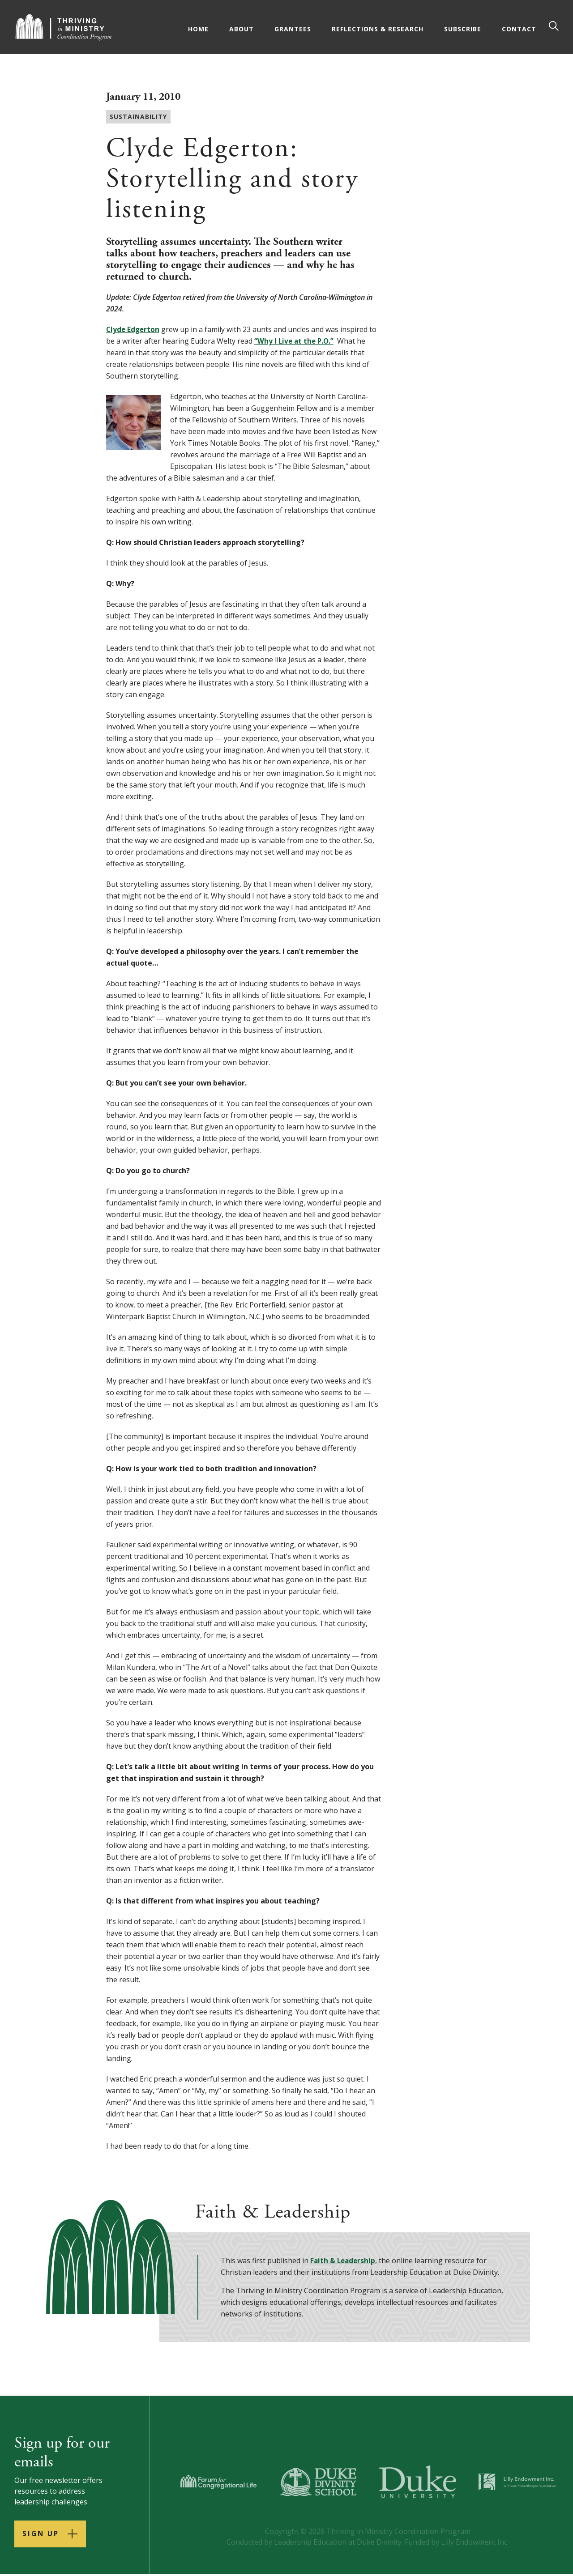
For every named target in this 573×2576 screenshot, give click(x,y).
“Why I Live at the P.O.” (295, 341)
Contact (520, 29)
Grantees (293, 29)
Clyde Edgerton (133, 329)
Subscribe (463, 29)
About (242, 29)
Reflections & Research (378, 29)
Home (199, 29)
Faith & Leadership (343, 2260)
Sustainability (138, 116)
